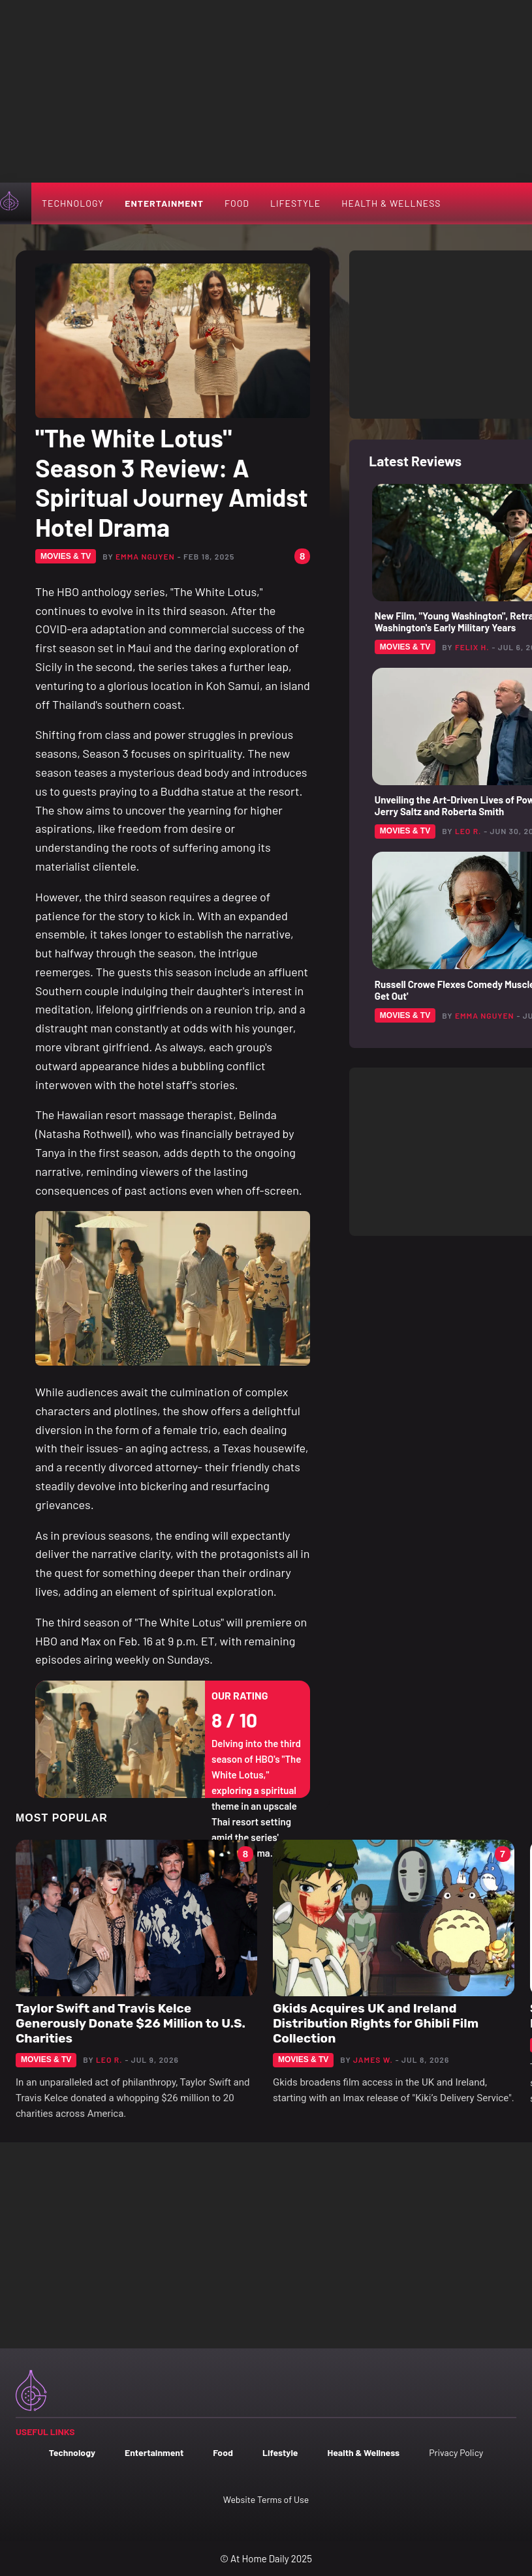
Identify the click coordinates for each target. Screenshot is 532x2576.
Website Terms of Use (266, 2499)
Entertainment (164, 203)
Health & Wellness (391, 203)
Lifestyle (295, 203)
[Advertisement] (266, 91)
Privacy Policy (456, 2452)
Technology (73, 203)
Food (237, 203)
